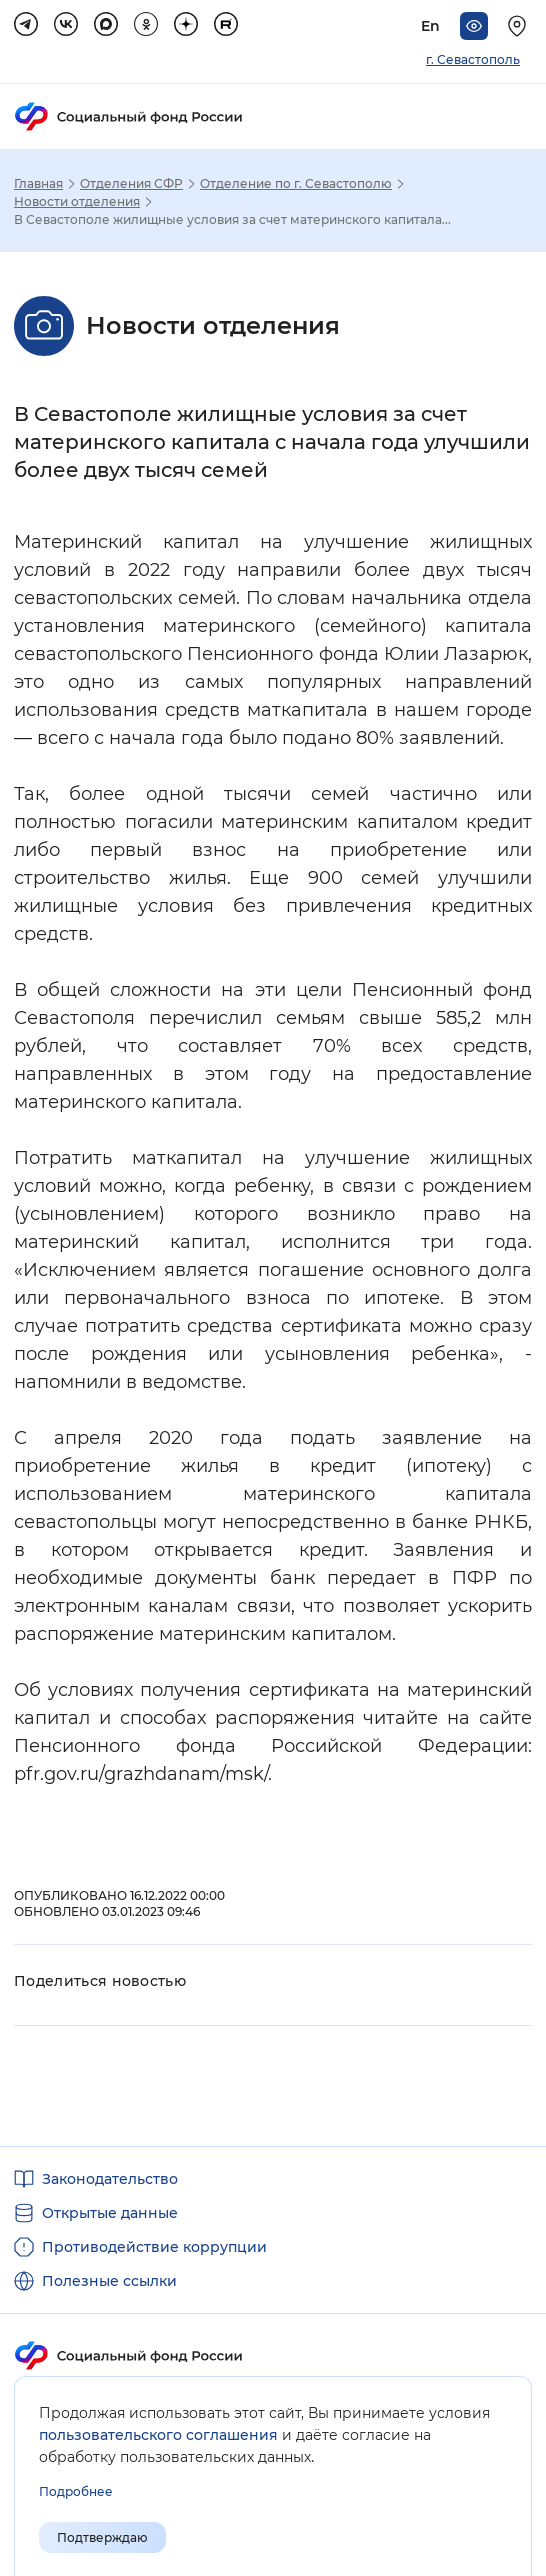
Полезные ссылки (109, 2281)
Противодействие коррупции (154, 2247)
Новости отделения (77, 202)
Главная (38, 184)
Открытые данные (110, 2213)
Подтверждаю (102, 2537)
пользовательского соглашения (158, 2435)
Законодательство (110, 2179)
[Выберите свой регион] (520, 26)
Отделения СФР (131, 184)
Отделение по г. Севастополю (296, 184)
